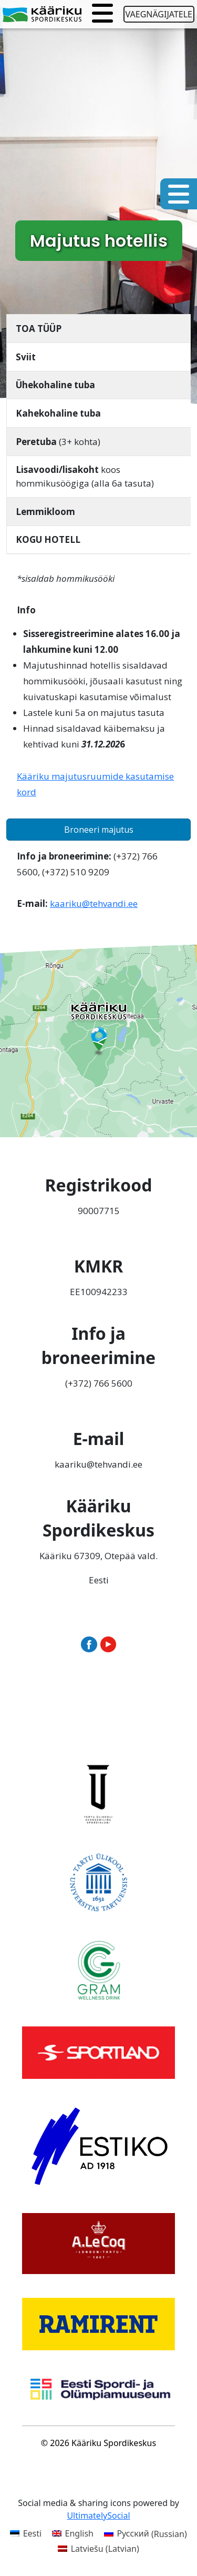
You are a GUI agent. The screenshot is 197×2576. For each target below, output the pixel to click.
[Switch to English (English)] (73, 2533)
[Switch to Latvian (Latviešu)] (98, 2548)
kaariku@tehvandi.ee (94, 903)
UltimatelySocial (98, 2515)
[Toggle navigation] (102, 14)
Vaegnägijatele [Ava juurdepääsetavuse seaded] (159, 14)
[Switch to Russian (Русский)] (145, 2533)
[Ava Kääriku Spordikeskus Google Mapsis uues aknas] (98, 1039)
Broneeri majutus (98, 829)
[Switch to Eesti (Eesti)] (26, 2533)
